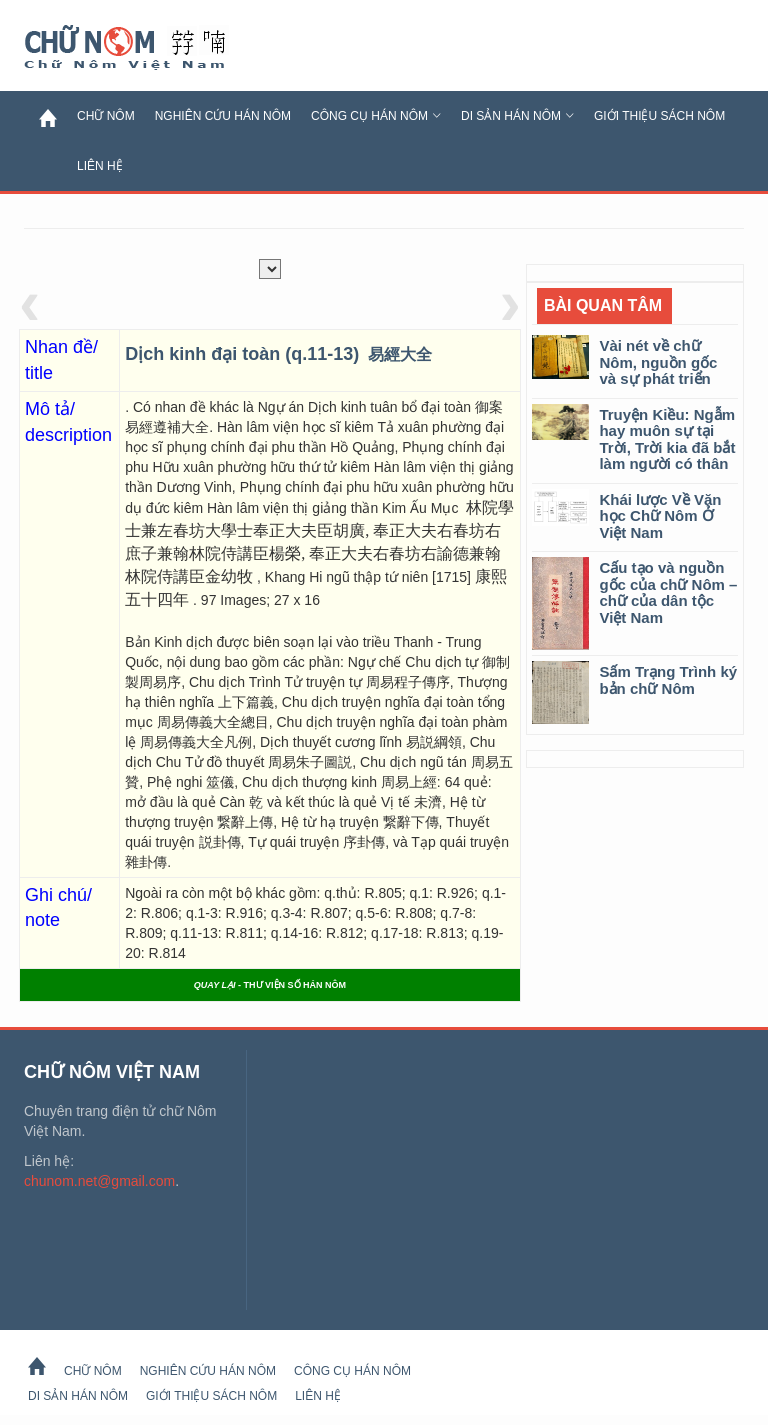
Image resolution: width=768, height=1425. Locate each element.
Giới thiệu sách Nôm (659, 116)
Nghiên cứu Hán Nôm (223, 116)
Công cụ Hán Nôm (376, 116)
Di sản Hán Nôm (517, 116)
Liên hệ (100, 166)
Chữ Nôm (149, 48)
